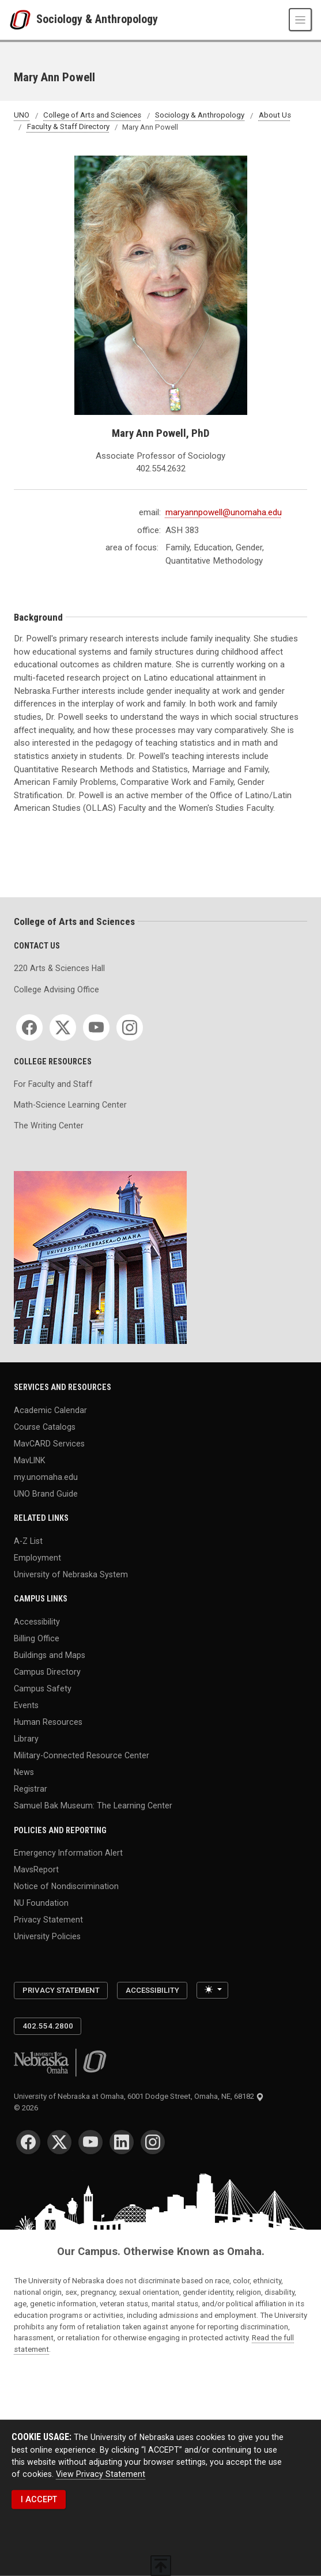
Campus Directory (47, 1671)
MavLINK (29, 1459)
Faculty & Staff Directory (68, 127)
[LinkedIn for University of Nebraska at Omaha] (121, 2142)
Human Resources (48, 1721)
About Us (275, 115)
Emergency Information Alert (68, 1852)
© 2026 (27, 2107)
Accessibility (37, 1621)
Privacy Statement (48, 1919)
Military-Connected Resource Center (81, 1754)
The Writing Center (49, 1125)
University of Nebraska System (71, 1573)
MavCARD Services (49, 1443)
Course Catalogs (44, 1426)
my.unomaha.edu (46, 1476)
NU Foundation (41, 1903)
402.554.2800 (47, 2026)
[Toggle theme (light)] (212, 1990)
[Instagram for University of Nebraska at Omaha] (153, 2142)
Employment (37, 1557)
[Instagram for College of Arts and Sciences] (129, 1027)
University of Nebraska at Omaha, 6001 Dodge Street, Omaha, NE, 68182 (139, 2096)
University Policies (47, 1936)
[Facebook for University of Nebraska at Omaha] (28, 2142)
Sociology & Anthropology (97, 19)
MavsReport (36, 1869)
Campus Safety (42, 1688)
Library (26, 1738)
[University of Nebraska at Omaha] (22, 20)
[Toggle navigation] (300, 19)
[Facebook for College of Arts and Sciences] (29, 1027)
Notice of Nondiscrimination (66, 1885)
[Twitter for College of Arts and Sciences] (63, 1027)
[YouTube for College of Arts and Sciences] (96, 1027)
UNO (21, 115)
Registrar (30, 1788)
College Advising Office (56, 989)
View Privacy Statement (100, 2474)
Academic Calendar (50, 1409)
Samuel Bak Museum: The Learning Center (93, 1805)
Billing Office (36, 1637)
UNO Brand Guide (46, 1493)
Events (26, 1704)
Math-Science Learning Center (70, 1104)
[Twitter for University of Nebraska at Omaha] (59, 2142)
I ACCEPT (39, 2498)
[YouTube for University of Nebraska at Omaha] (90, 2142)
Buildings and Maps (49, 1654)
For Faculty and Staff (53, 1084)
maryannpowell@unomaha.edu (223, 512)
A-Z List (28, 1540)
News (24, 1771)
